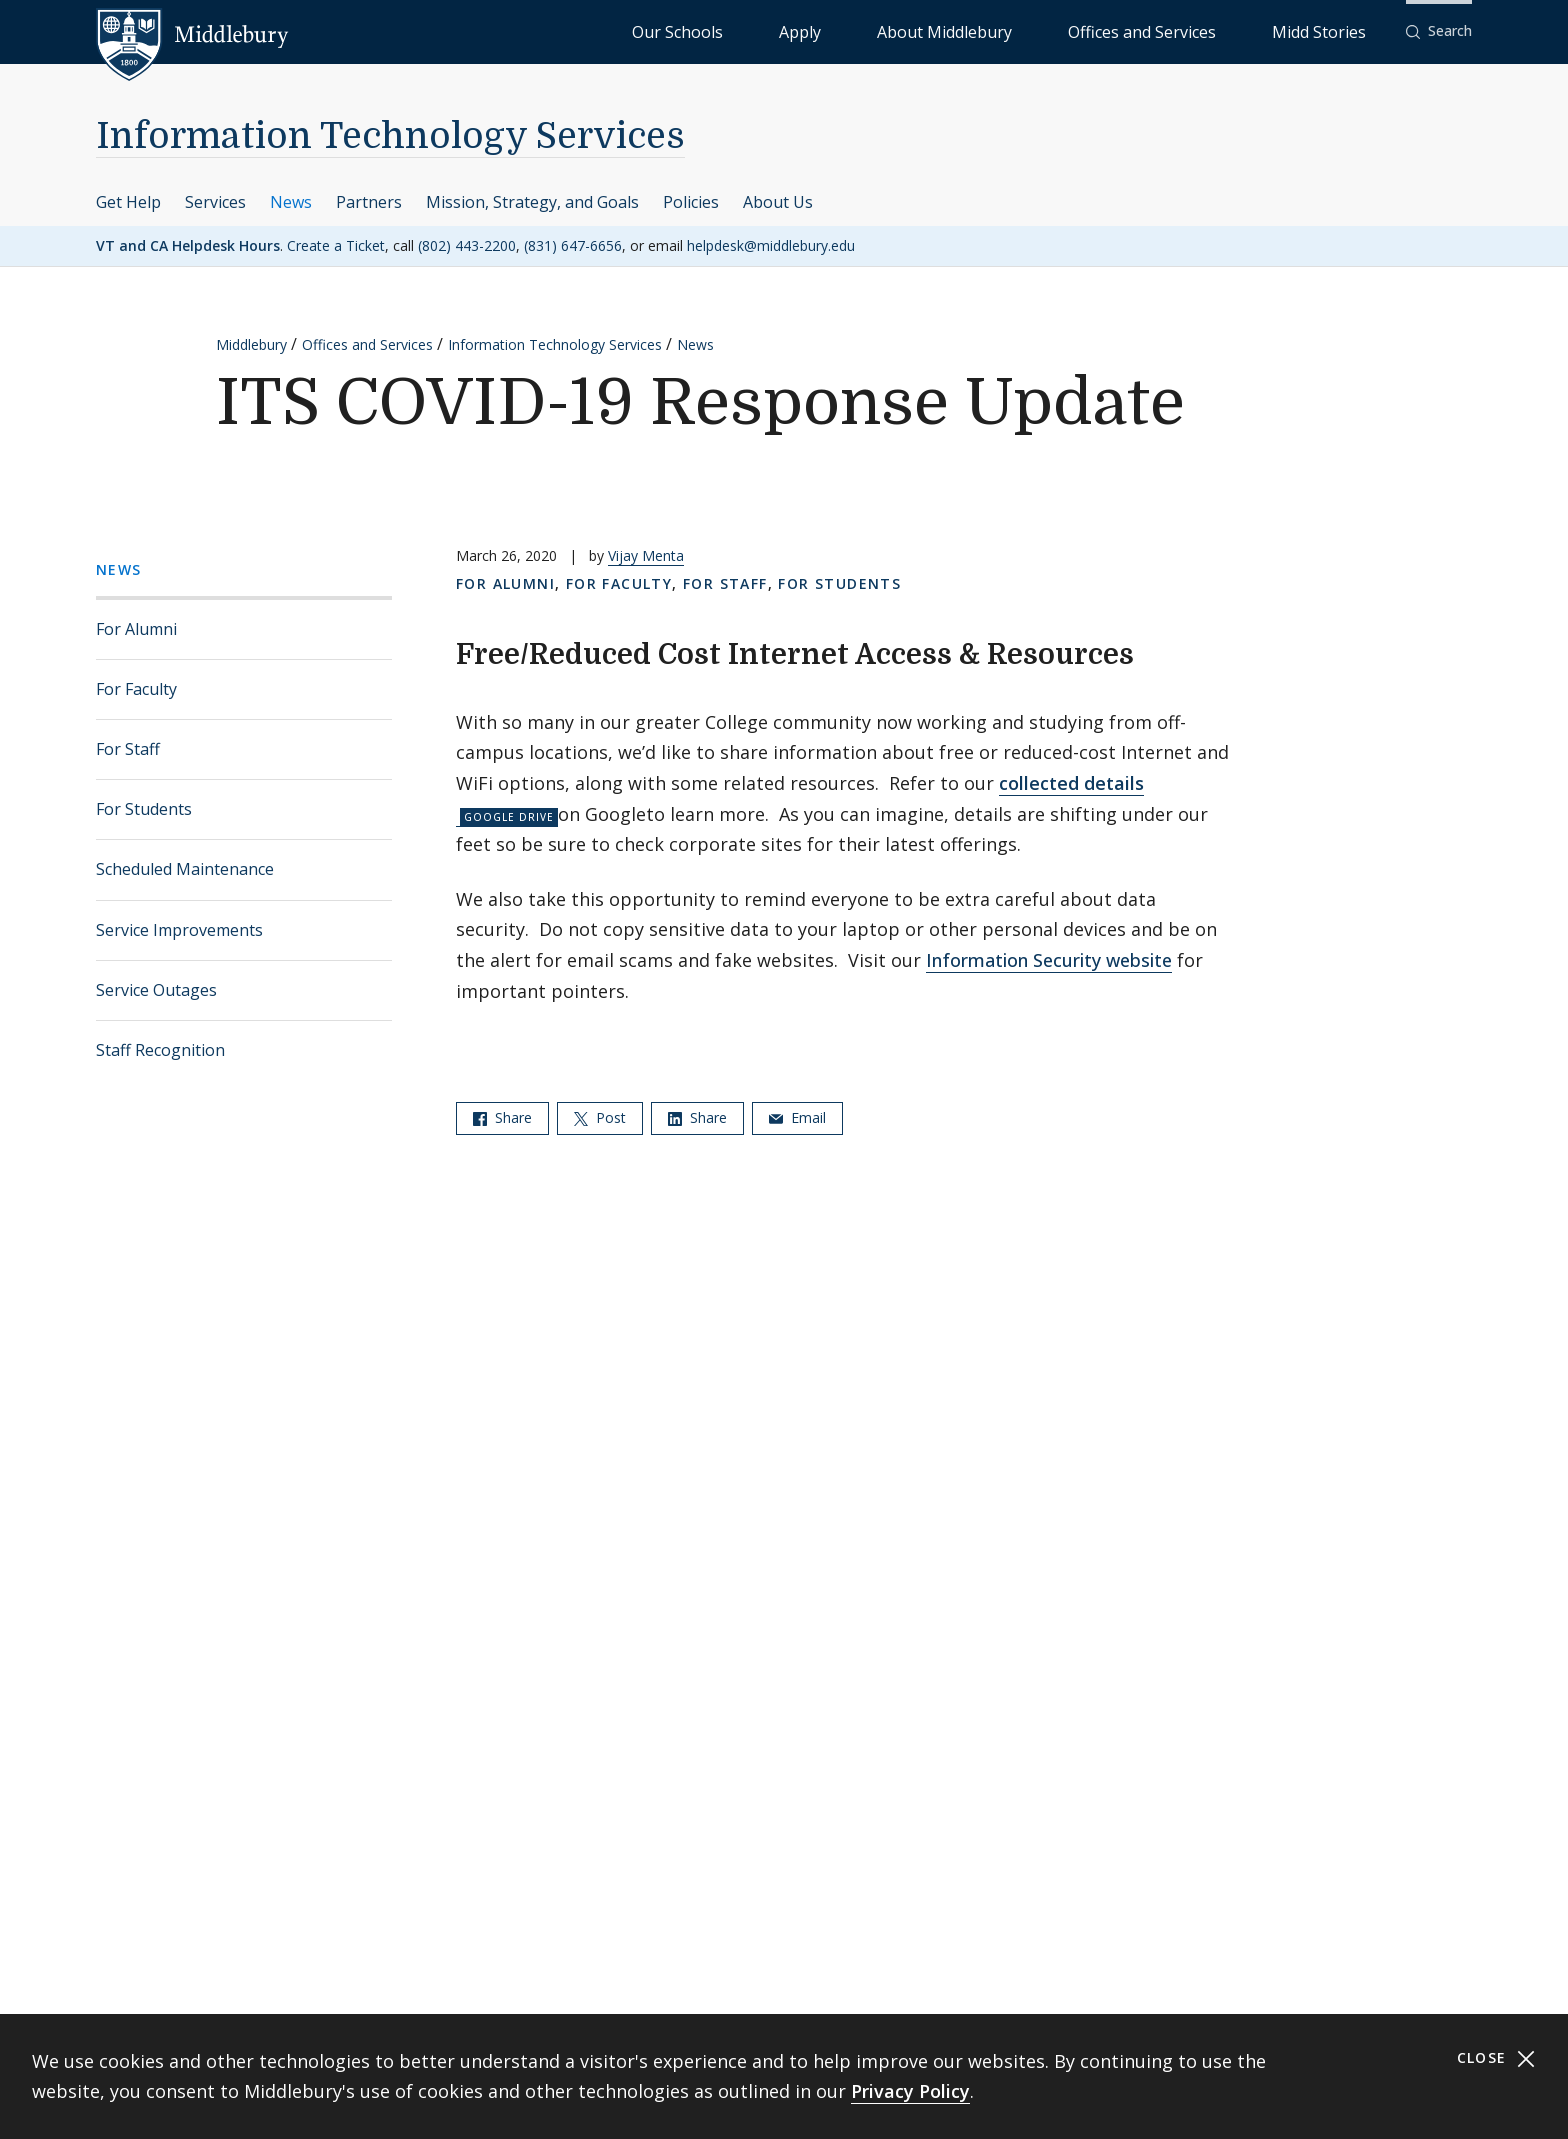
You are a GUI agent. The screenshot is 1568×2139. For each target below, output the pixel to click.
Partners (369, 202)
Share (502, 1117)
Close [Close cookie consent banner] (1496, 2058)
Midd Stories (1341, 30)
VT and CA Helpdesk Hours (188, 245)
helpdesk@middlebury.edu (771, 245)
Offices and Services (1210, 30)
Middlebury (251, 344)
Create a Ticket (336, 245)
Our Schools (883, 30)
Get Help (128, 202)
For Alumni (136, 629)
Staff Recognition (160, 1050)
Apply (964, 30)
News (291, 202)
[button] (1439, 31)
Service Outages (156, 990)
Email (797, 1117)
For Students (144, 809)
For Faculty (136, 689)
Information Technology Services (390, 136)
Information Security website (1049, 960)
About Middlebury (1063, 30)
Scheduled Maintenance (185, 869)
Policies (691, 202)
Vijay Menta (646, 555)
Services (215, 202)
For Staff (128, 749)
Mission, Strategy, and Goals (532, 202)
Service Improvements (179, 930)
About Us (778, 202)
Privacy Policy (910, 2091)
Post (600, 1117)
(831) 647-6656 (573, 245)
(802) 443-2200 (467, 245)
